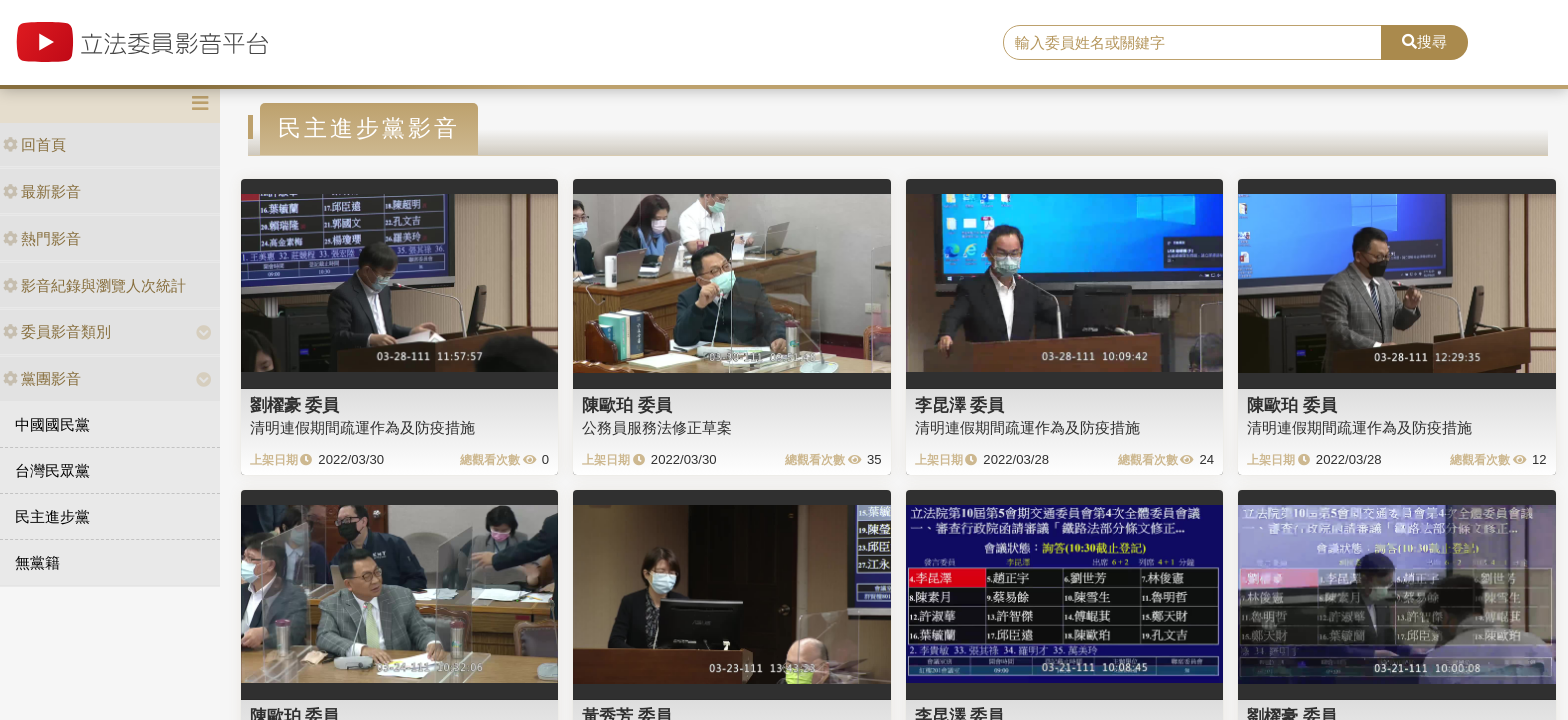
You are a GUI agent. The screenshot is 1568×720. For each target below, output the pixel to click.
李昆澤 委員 (960, 405)
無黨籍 (37, 562)
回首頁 (34, 144)
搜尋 (1424, 41)
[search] (1193, 43)
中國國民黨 (52, 424)
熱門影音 (42, 238)
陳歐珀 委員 (627, 405)
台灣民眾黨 (52, 470)
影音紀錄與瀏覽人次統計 (94, 285)
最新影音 (42, 191)
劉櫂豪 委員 (295, 405)
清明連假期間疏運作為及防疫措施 (362, 427)
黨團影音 (42, 378)
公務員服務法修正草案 (657, 427)
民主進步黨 (52, 516)
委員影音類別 (57, 331)
